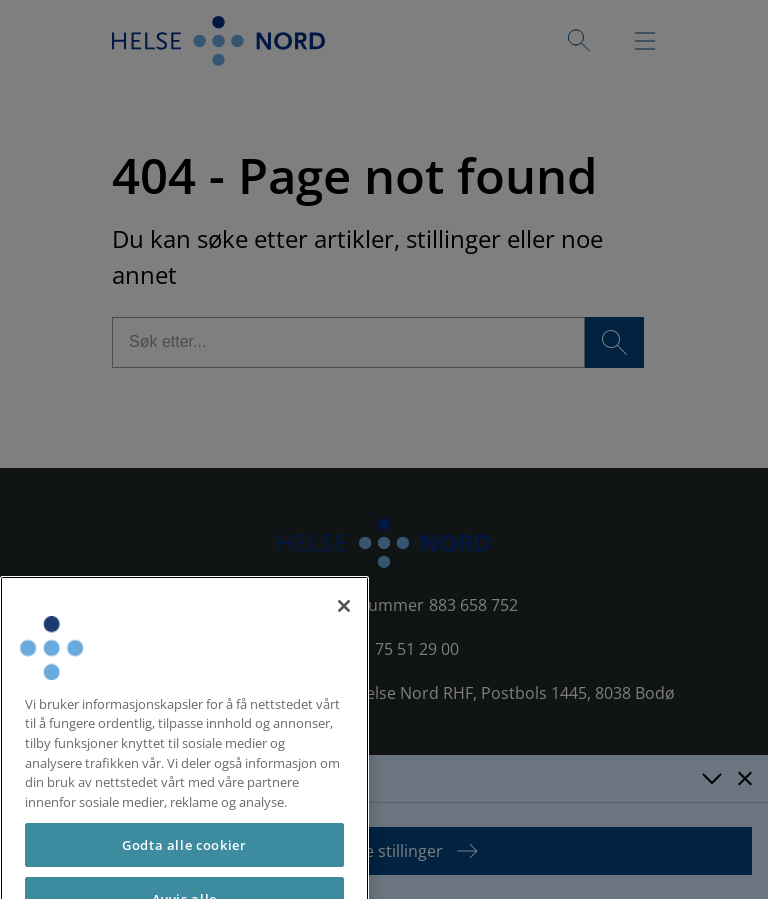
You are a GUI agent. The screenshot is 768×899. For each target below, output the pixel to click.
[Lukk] (344, 622)
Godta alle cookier (184, 862)
